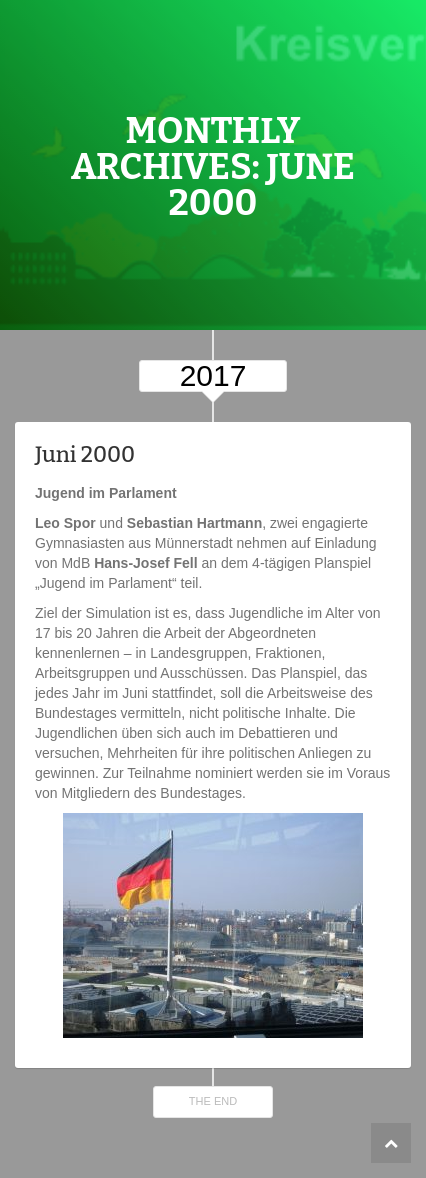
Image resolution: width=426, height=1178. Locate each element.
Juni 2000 (85, 454)
